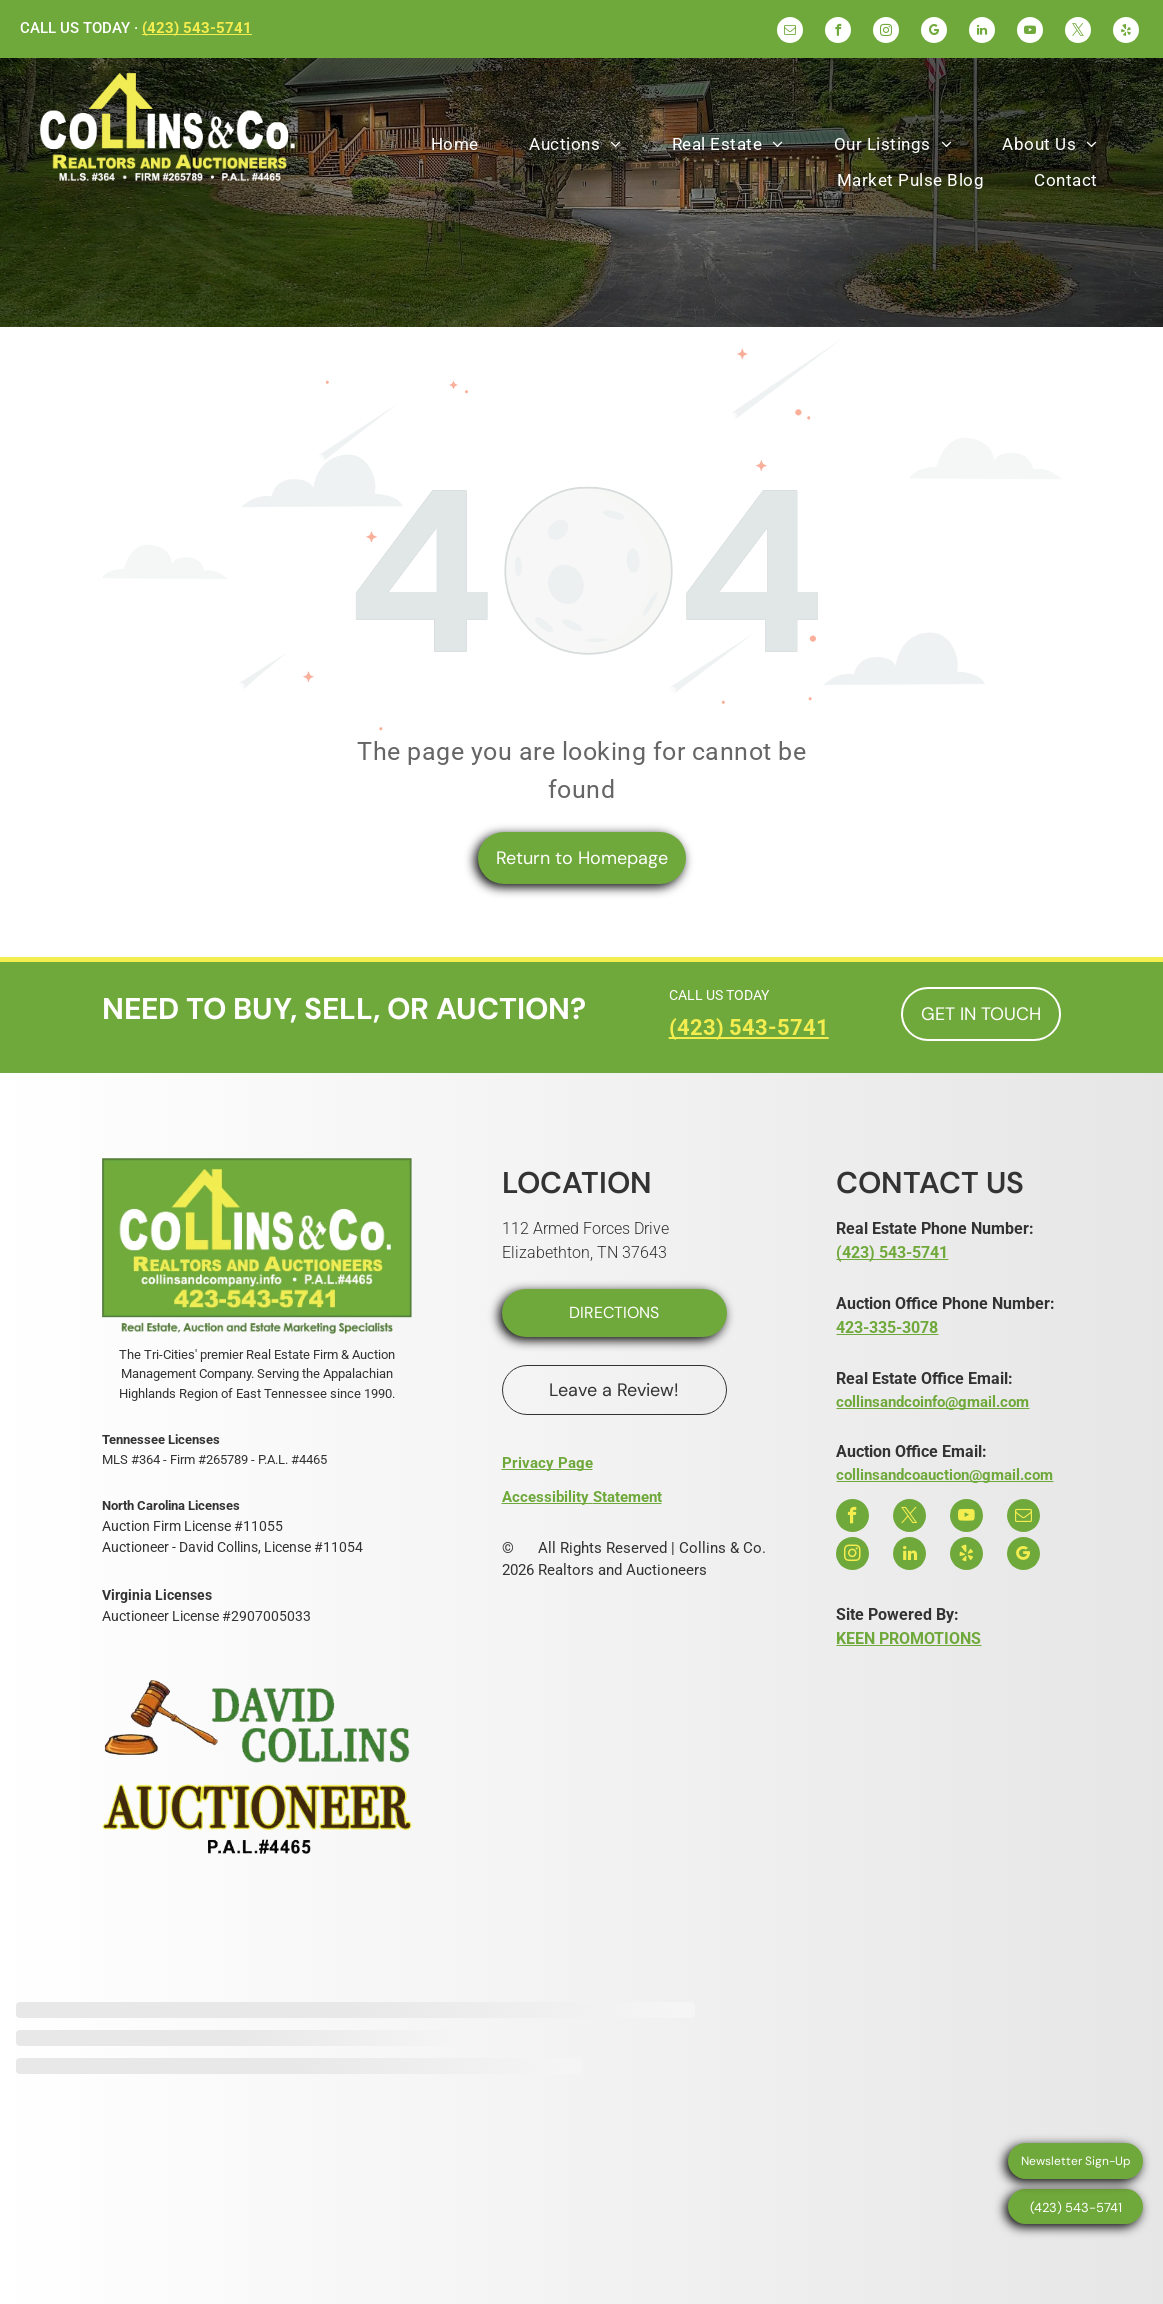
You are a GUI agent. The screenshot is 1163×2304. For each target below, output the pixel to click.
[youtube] (1030, 32)
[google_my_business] (934, 32)
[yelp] (1126, 32)
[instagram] (886, 32)
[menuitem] (455, 145)
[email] (790, 32)
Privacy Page (547, 1463)
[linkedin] (982, 32)
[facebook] (838, 32)
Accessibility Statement (582, 1497)
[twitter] (1078, 32)
